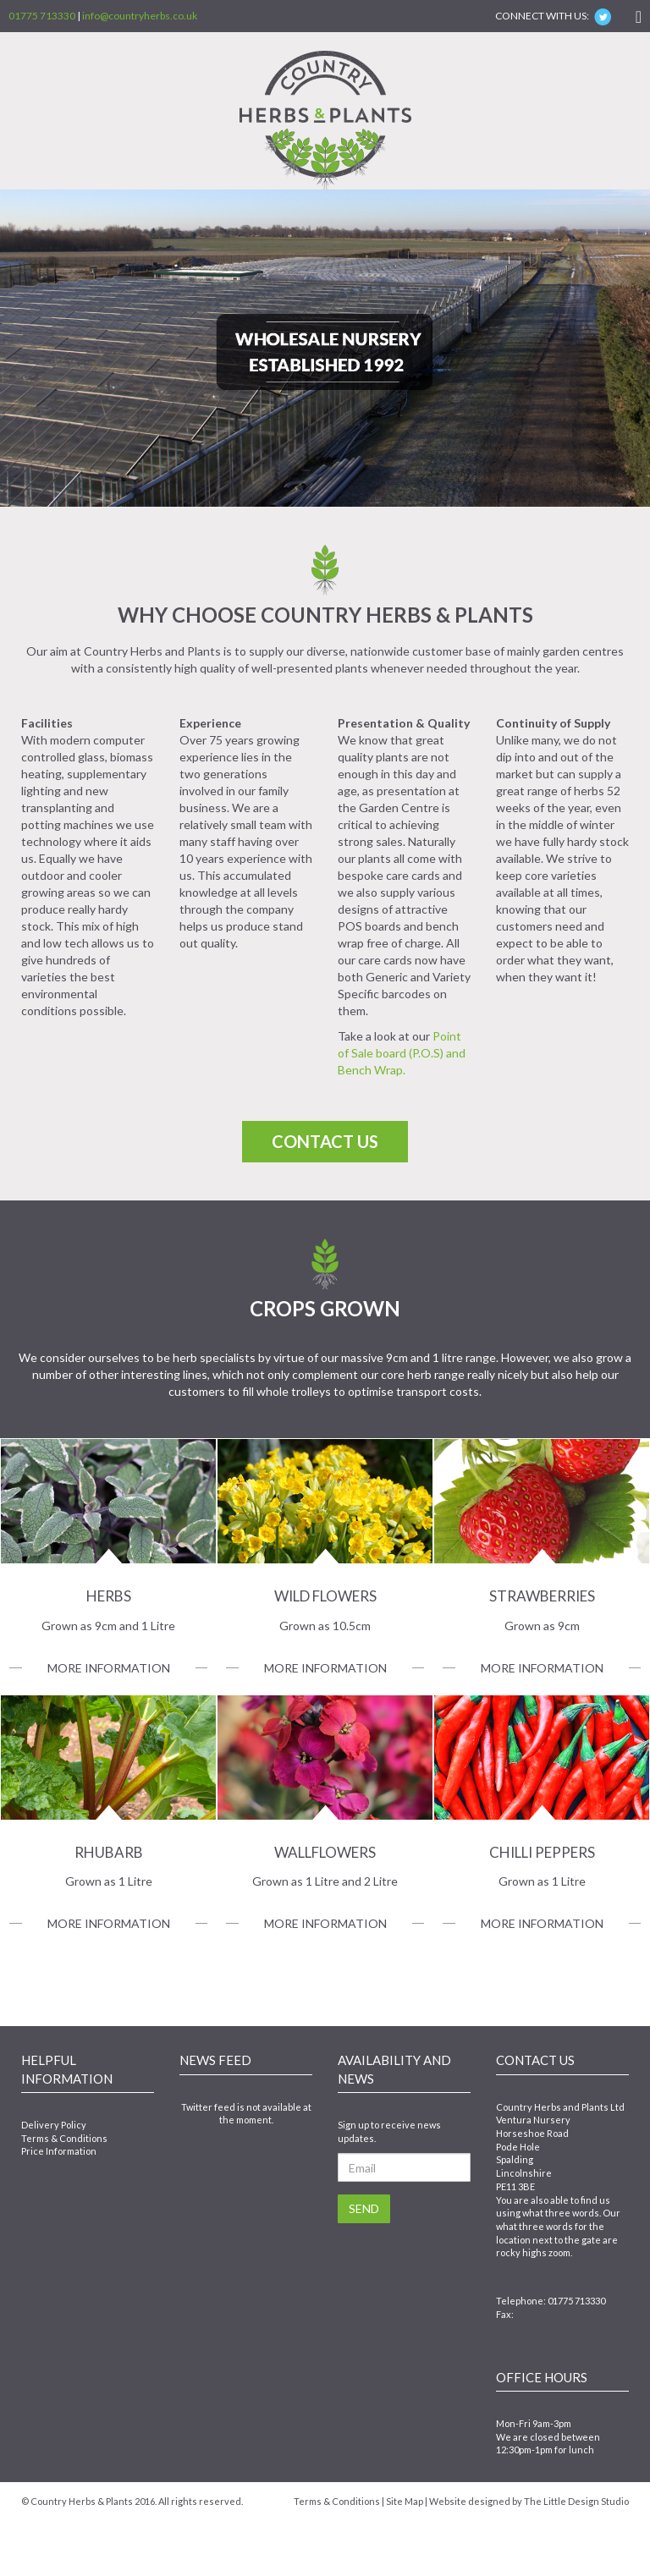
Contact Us (325, 1141)
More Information (108, 1668)
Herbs (108, 1596)
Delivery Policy (53, 2124)
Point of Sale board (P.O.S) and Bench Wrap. (401, 1053)
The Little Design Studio (576, 2501)
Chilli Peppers (542, 1852)
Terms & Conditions (64, 2138)
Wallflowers (325, 1852)
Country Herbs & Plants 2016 (92, 2501)
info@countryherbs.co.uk (139, 15)
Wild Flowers (325, 1596)
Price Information (58, 2150)
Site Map (404, 2501)
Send (364, 2208)
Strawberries (542, 1596)
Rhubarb (108, 1852)
